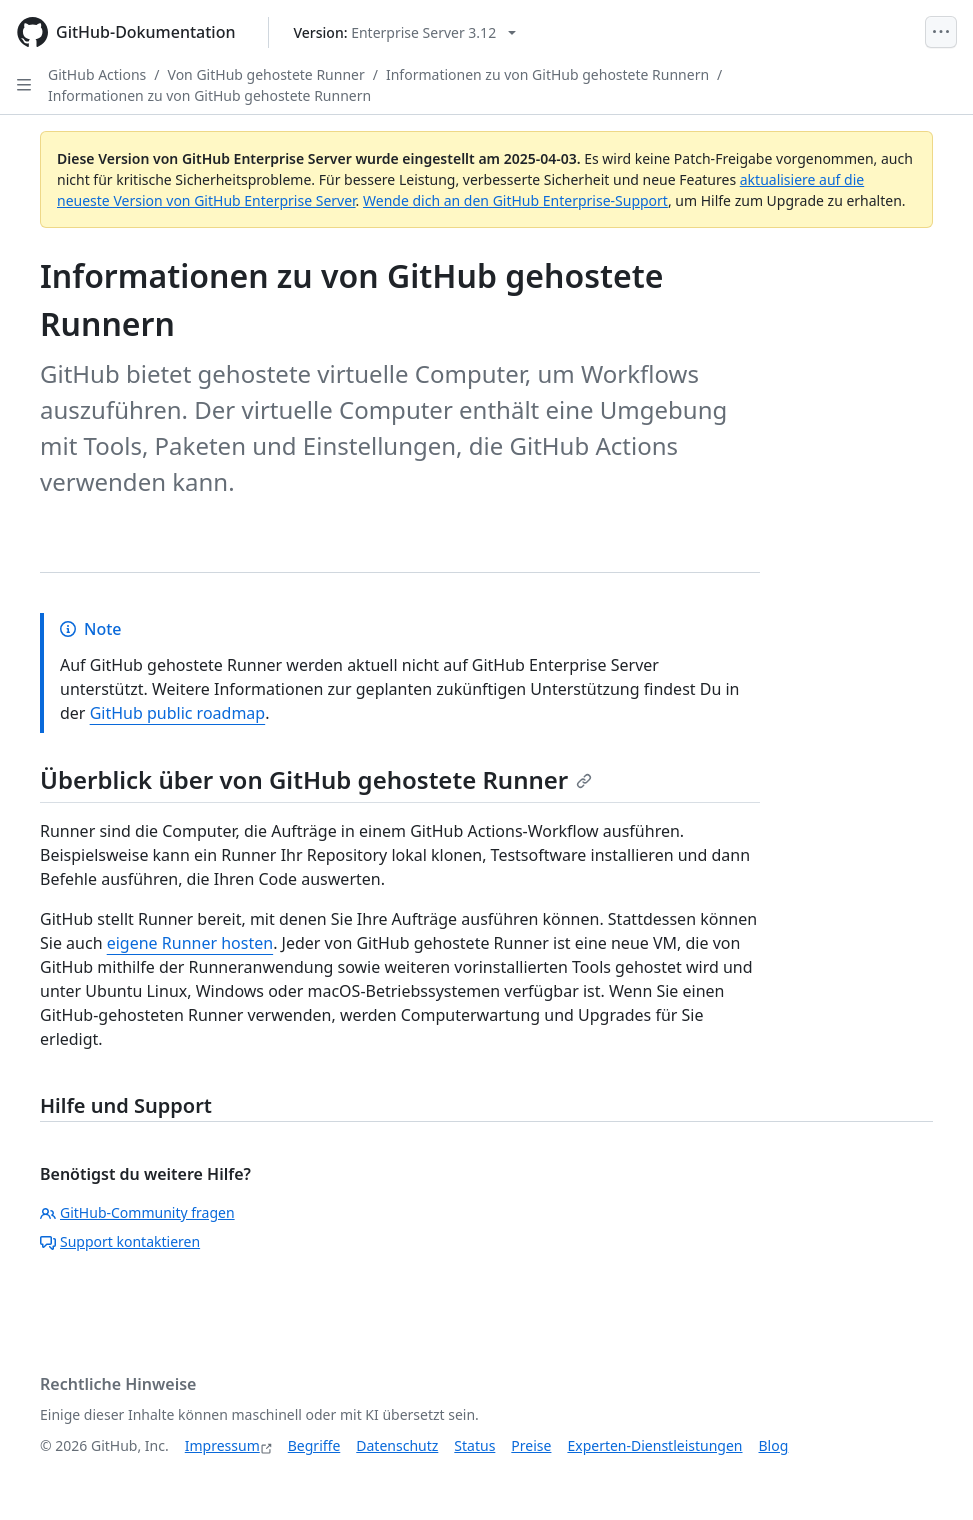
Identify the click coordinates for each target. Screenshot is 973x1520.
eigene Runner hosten (190, 943)
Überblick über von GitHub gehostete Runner (316, 779)
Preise (531, 1445)
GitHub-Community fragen (137, 1212)
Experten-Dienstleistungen (654, 1445)
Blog (774, 1445)
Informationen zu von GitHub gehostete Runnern (547, 74)
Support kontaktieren (120, 1241)
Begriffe (314, 1445)
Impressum (222, 1445)
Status (474, 1445)
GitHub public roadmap (178, 713)
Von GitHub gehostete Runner (266, 74)
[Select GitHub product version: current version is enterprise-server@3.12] (405, 32)
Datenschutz (397, 1445)
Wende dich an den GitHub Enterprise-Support (515, 200)
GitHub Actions (97, 74)
